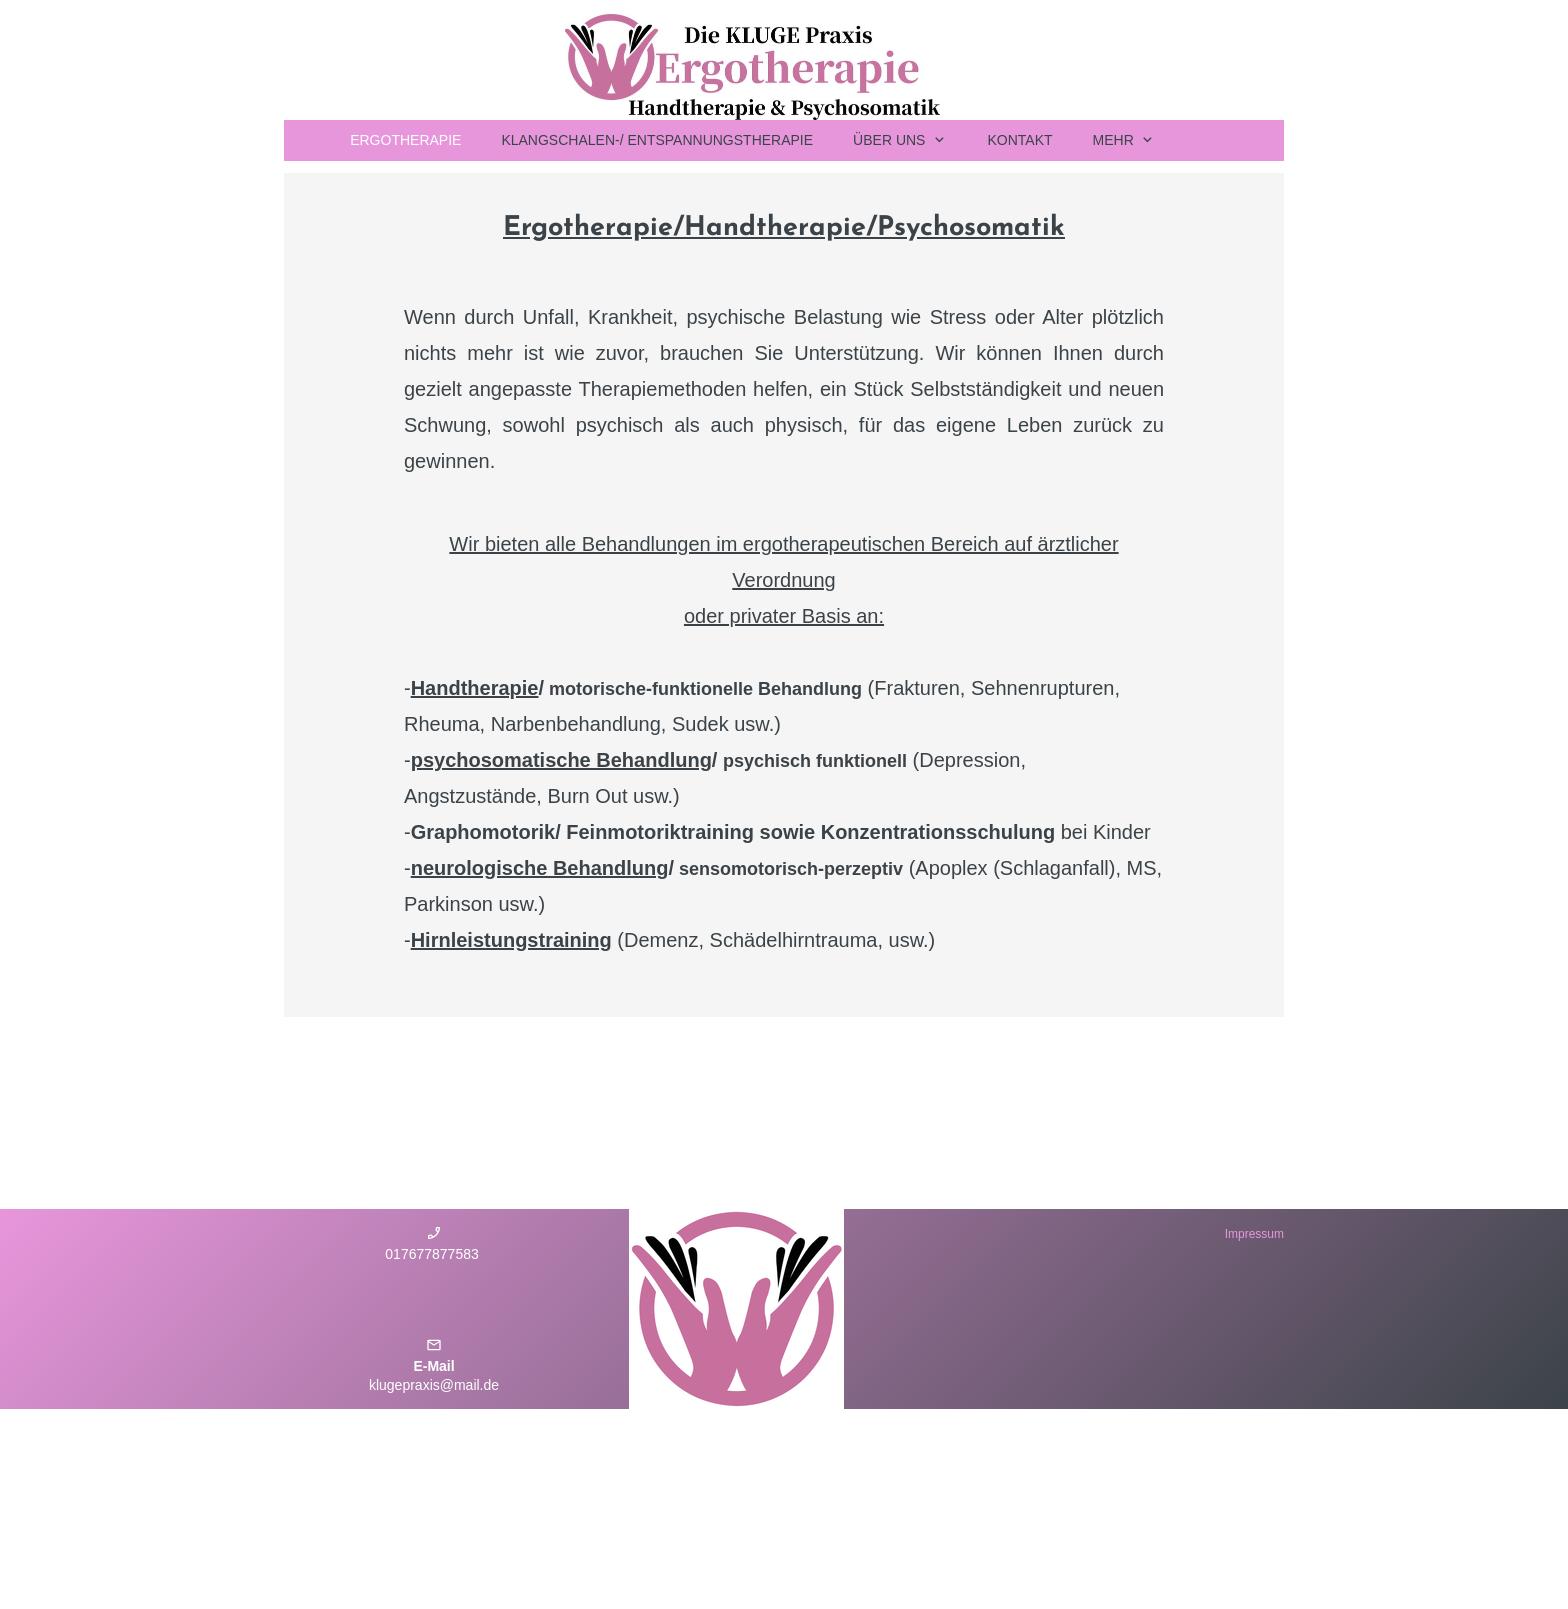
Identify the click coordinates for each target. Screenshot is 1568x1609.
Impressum (1254, 1234)
